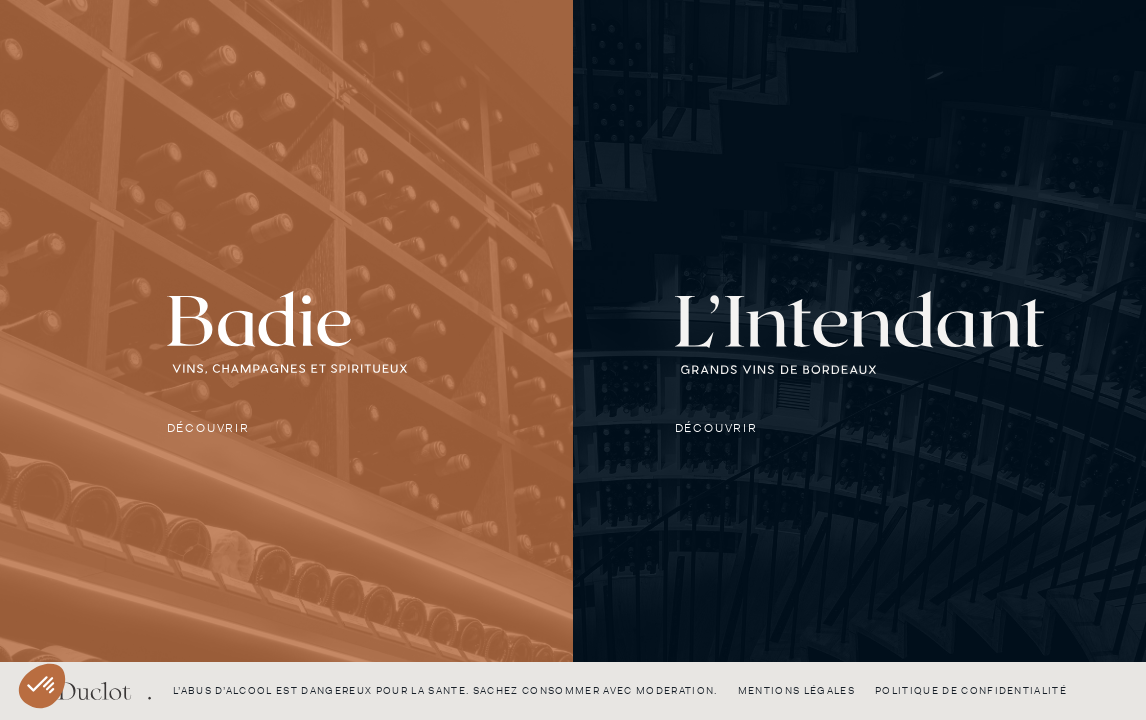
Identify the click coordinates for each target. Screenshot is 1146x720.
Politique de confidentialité (971, 690)
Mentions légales (796, 690)
